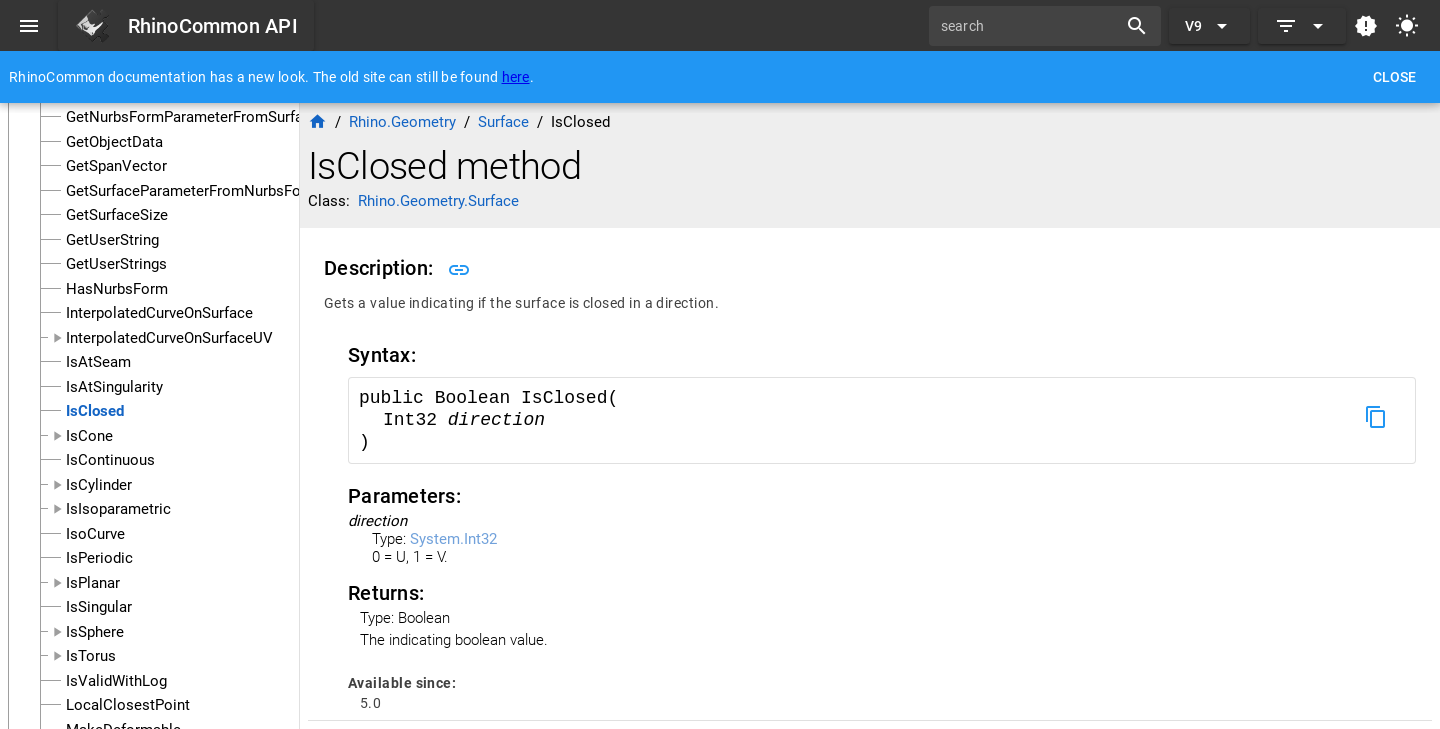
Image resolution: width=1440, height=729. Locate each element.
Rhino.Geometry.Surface (438, 201)
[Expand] (1302, 26)
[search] (1030, 26)
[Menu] (29, 26)
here (516, 77)
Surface (503, 122)
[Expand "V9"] (1209, 26)
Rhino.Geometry (402, 122)
